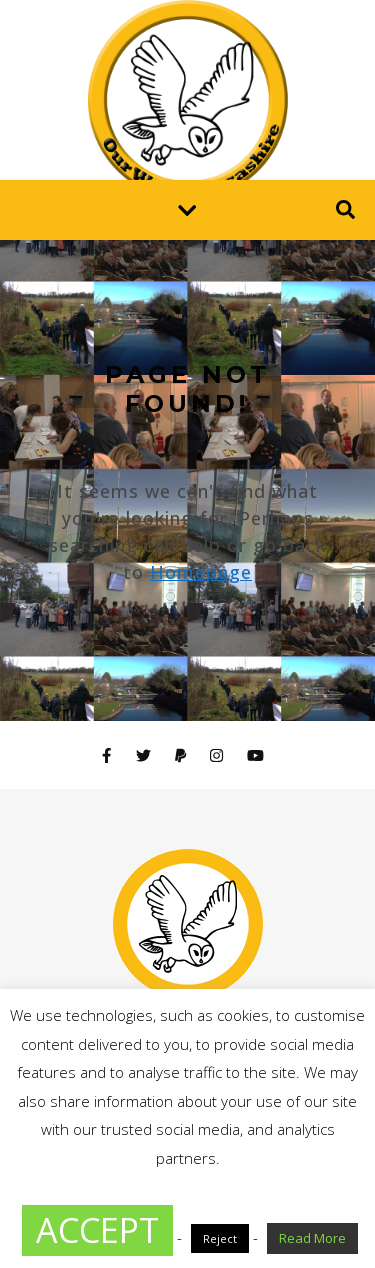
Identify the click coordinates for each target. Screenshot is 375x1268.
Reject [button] (220, 1238)
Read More (312, 1238)
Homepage (201, 572)
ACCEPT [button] (97, 1230)
